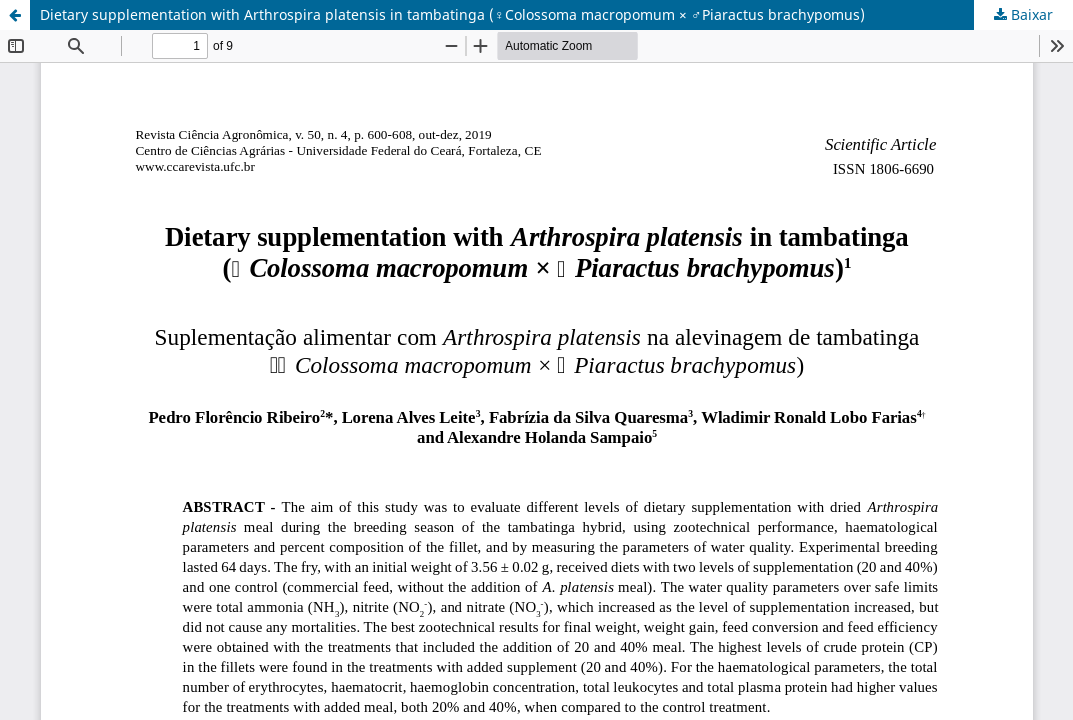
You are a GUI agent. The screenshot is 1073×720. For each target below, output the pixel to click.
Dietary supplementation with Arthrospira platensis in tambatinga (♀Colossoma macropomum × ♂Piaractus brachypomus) (452, 14)
